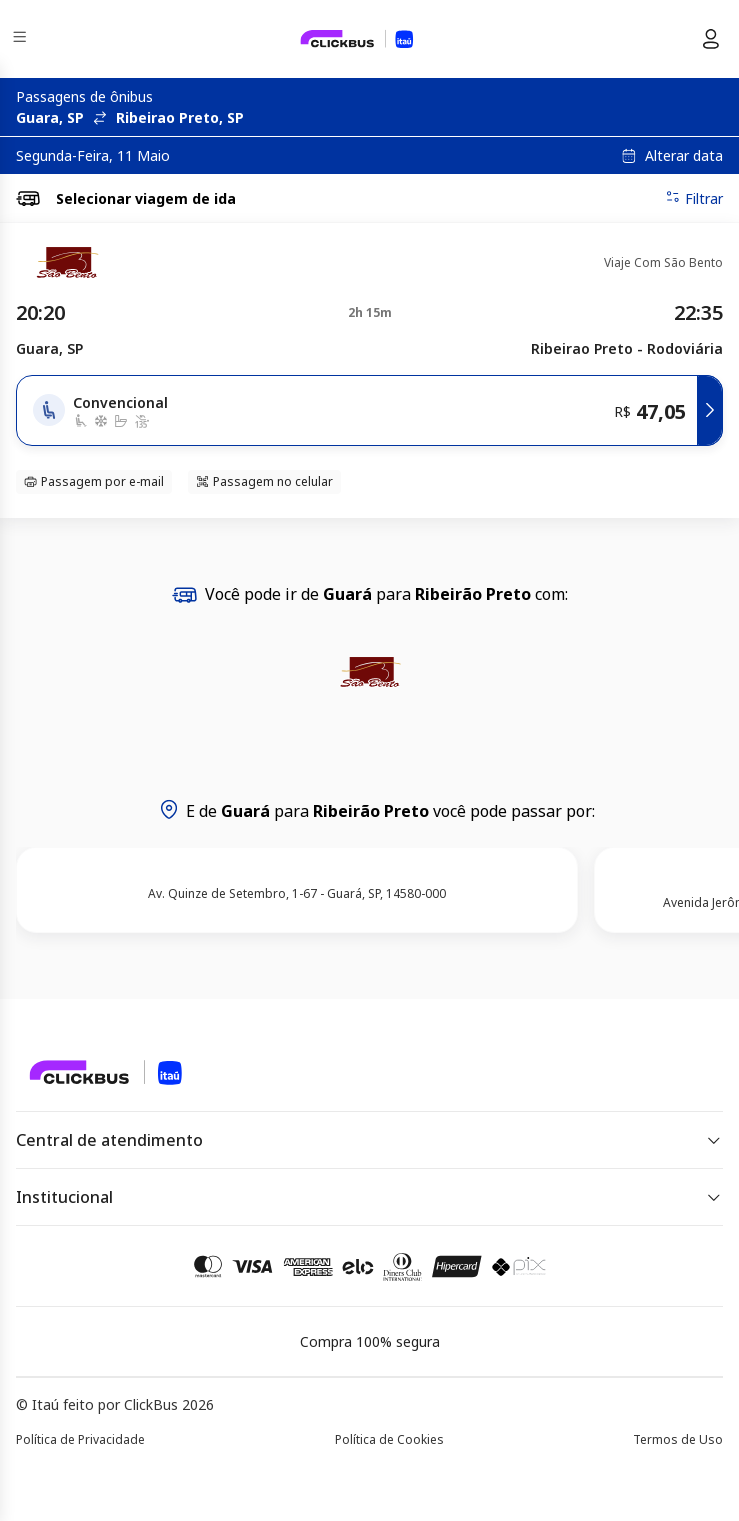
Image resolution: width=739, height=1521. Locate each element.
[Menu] (21, 39)
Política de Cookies (389, 1439)
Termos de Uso (678, 1439)
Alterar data (684, 156)
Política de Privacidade (80, 1439)
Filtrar (694, 198)
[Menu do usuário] (711, 39)
